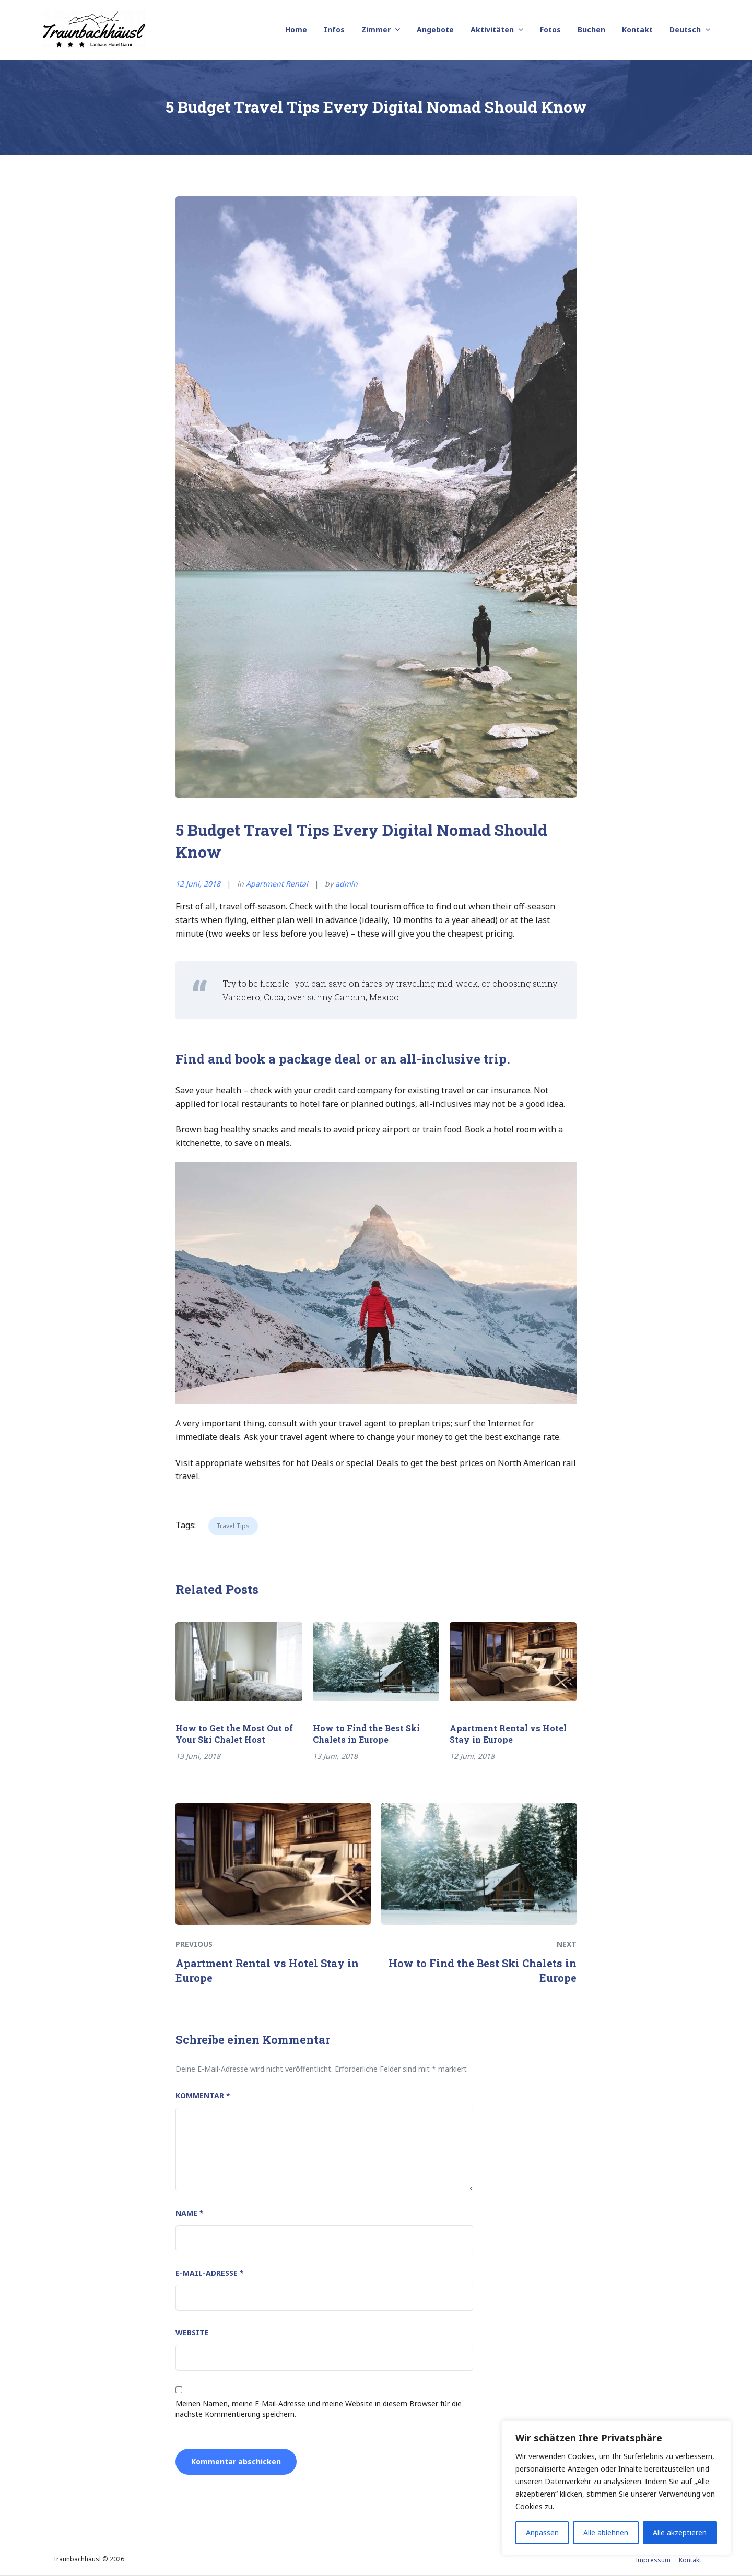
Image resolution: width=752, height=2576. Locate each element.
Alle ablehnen (605, 2532)
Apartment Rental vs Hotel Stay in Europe (508, 1733)
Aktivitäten (492, 29)
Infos (334, 29)
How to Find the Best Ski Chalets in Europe (366, 1733)
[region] (616, 2487)
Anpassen (542, 2532)
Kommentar (202, 2095)
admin (346, 884)
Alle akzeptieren (680, 2532)
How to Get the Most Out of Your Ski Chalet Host (234, 1733)
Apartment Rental (277, 884)
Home (296, 29)
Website (192, 2332)
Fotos (550, 29)
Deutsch (685, 29)
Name (189, 2213)
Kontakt (637, 29)
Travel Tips (233, 1525)
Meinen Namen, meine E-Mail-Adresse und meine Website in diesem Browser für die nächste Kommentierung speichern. (318, 2408)
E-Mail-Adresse (209, 2273)
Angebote (435, 29)
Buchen (591, 29)
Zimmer (376, 29)
